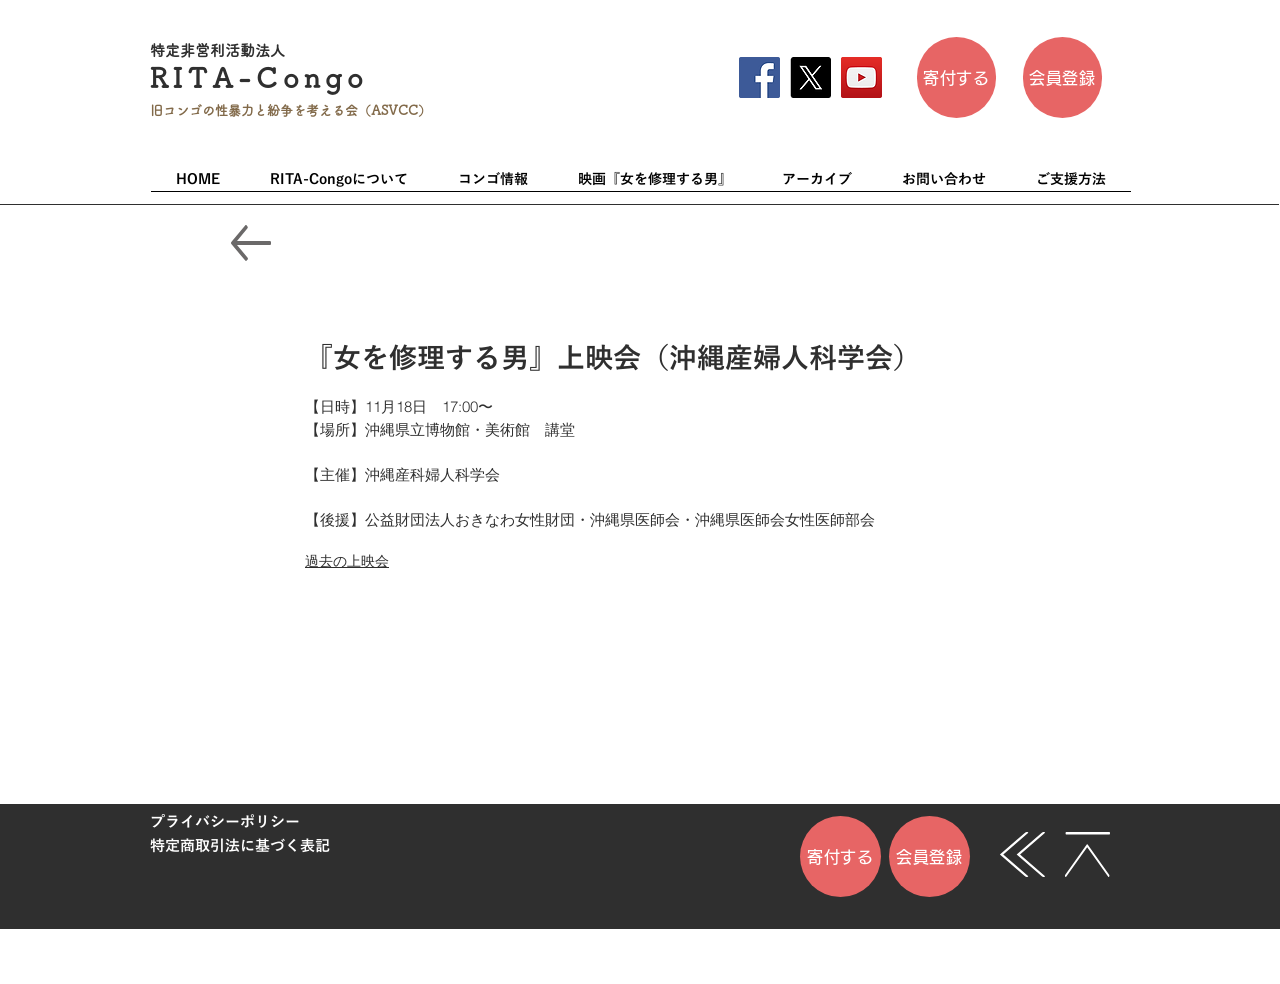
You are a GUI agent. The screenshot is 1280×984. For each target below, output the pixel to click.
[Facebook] (759, 77)
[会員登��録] (1062, 77)
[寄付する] (956, 77)
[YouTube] (861, 77)
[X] (810, 77)
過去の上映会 (347, 561)
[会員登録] (929, 856)
